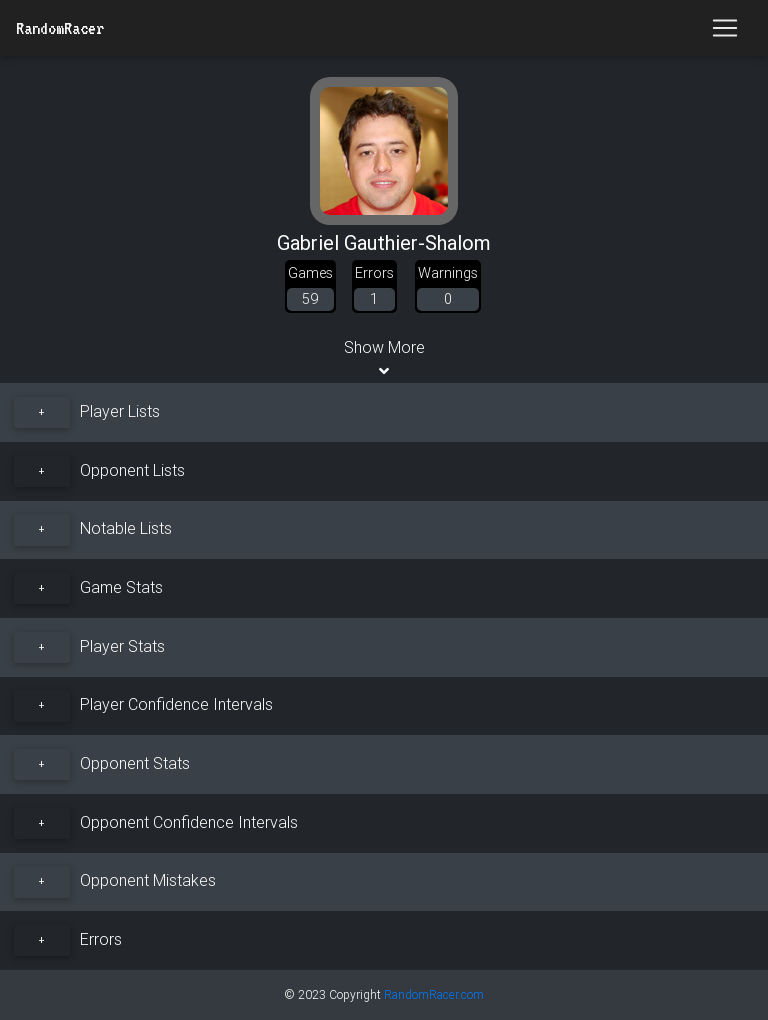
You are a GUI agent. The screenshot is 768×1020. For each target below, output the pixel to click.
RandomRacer (60, 28)
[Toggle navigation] (725, 28)
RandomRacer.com (434, 994)
